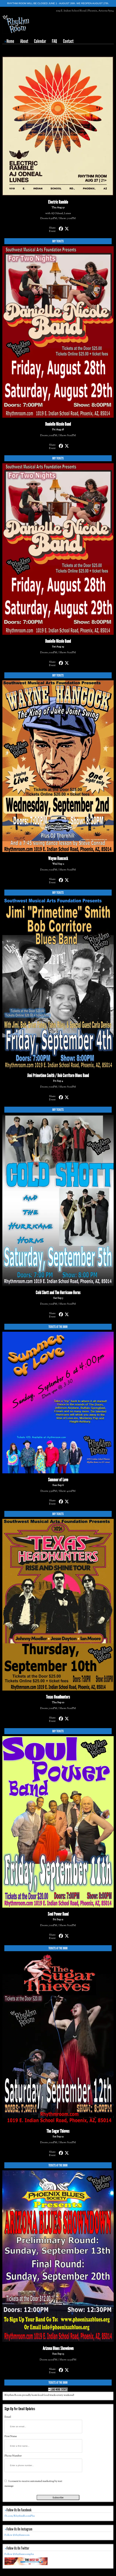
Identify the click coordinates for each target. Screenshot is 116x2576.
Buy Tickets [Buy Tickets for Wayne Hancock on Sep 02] (58, 893)
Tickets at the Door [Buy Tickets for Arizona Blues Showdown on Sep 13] (58, 2383)
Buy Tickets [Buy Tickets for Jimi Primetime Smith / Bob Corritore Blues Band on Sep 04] (58, 1110)
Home (10, 41)
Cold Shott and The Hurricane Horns (58, 1292)
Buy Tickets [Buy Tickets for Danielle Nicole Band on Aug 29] (58, 675)
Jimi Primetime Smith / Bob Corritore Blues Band (58, 1075)
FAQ (54, 41)
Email (7, 2416)
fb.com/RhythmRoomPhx (19, 2516)
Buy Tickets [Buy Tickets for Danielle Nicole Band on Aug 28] (58, 458)
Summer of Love (58, 1479)
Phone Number (13, 2455)
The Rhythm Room (16, 26)
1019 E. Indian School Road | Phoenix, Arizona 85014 (85, 11)
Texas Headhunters (58, 1697)
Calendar (40, 41)
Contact (68, 41)
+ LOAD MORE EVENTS (58, 2390)
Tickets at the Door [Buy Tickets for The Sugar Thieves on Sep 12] (58, 2165)
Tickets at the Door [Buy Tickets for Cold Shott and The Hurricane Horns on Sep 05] (58, 1327)
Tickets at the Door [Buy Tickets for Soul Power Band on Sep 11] (58, 1948)
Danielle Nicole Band (58, 424)
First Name (10, 2436)
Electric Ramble (58, 202)
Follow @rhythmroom (17, 2535)
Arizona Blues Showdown (58, 2348)
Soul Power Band (58, 1914)
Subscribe (58, 2497)
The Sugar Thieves (58, 2131)
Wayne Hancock (58, 858)
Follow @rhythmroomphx (19, 2554)
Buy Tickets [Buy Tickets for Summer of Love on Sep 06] (58, 1514)
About (24, 41)
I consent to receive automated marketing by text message (33, 2484)
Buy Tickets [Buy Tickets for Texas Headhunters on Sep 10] (58, 1731)
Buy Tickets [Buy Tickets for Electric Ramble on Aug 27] (58, 241)
